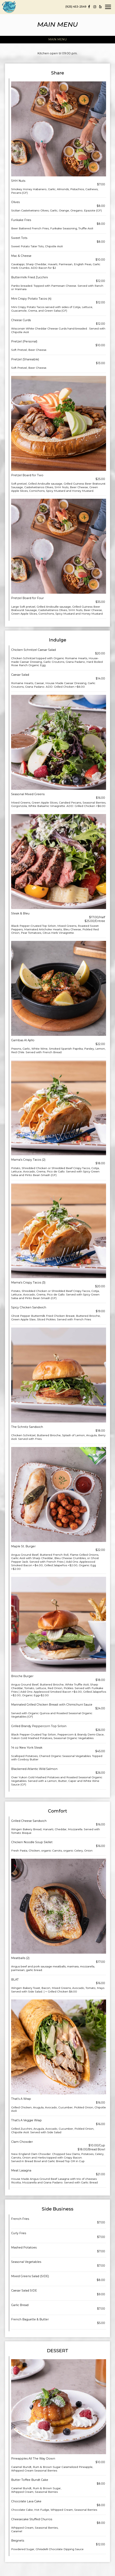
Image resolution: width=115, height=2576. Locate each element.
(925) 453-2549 (75, 6)
